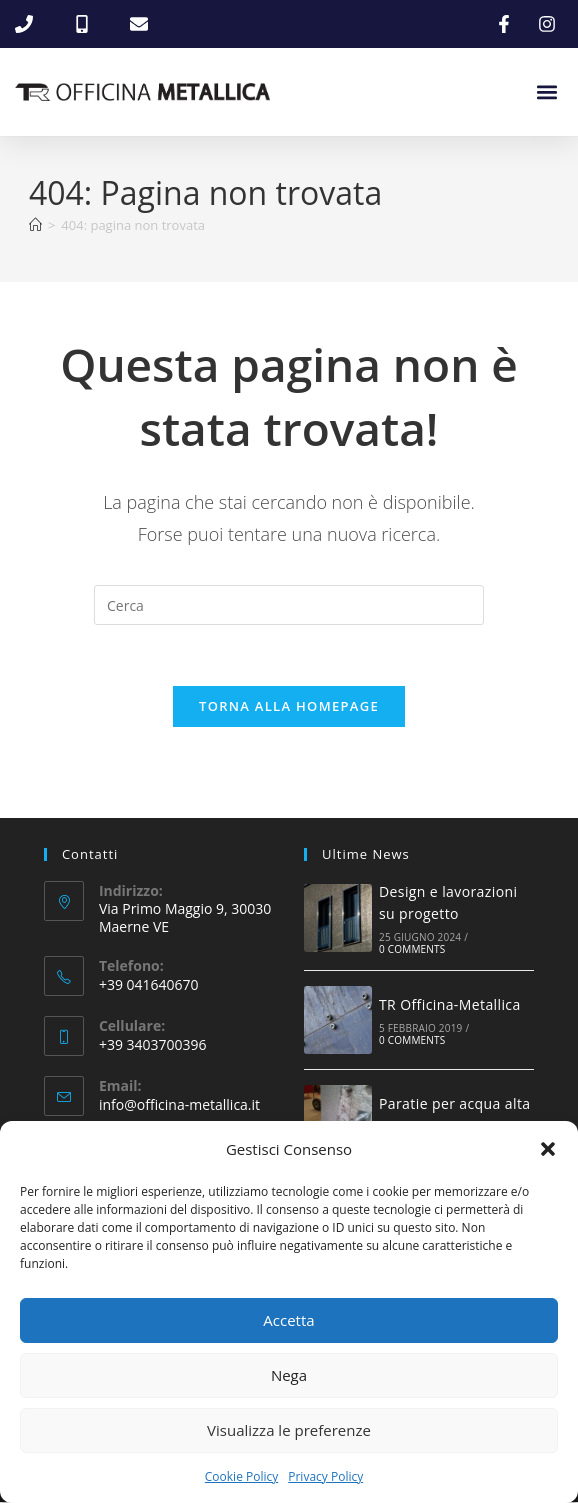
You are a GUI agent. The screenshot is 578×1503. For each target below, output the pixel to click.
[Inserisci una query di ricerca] (289, 605)
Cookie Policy (241, 1476)
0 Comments (412, 950)
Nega (289, 1375)
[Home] (35, 225)
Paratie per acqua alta (454, 1104)
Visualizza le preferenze (289, 1430)
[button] (548, 1149)
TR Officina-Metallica (450, 1005)
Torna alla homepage (289, 706)
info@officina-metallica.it (179, 1105)
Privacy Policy (325, 1476)
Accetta (288, 1320)
